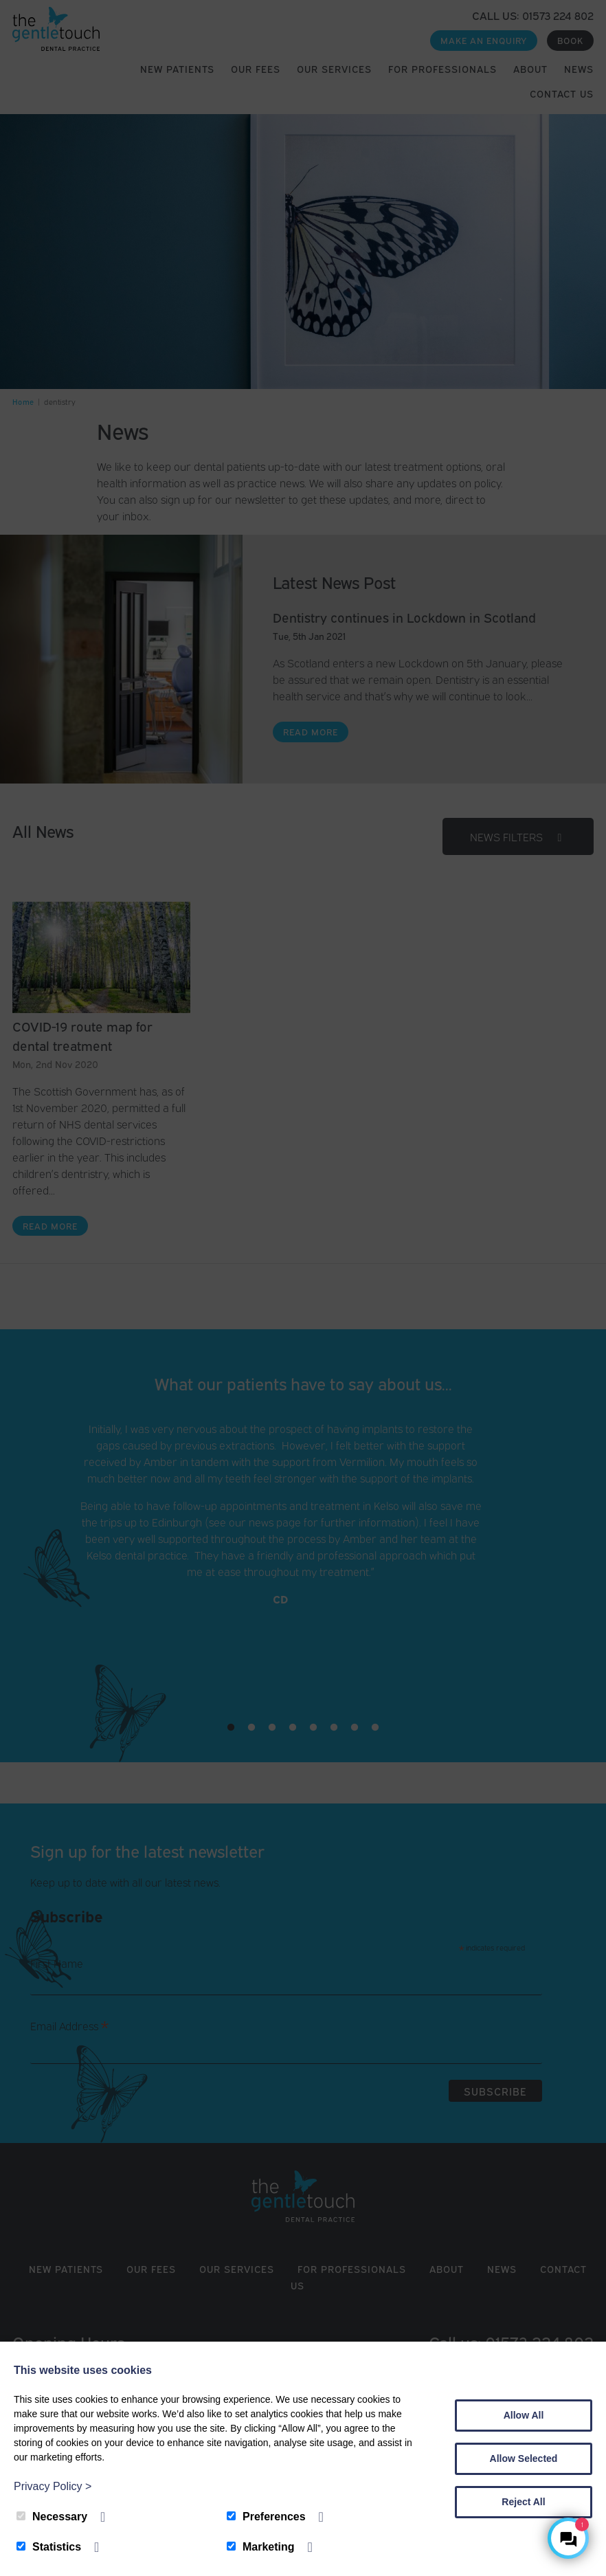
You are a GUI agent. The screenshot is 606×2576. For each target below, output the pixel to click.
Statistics (48, 2547)
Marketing (261, 2547)
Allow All (524, 2415)
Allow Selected (524, 2458)
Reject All (523, 2501)
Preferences (266, 2516)
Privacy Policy (52, 2486)
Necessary (51, 2516)
